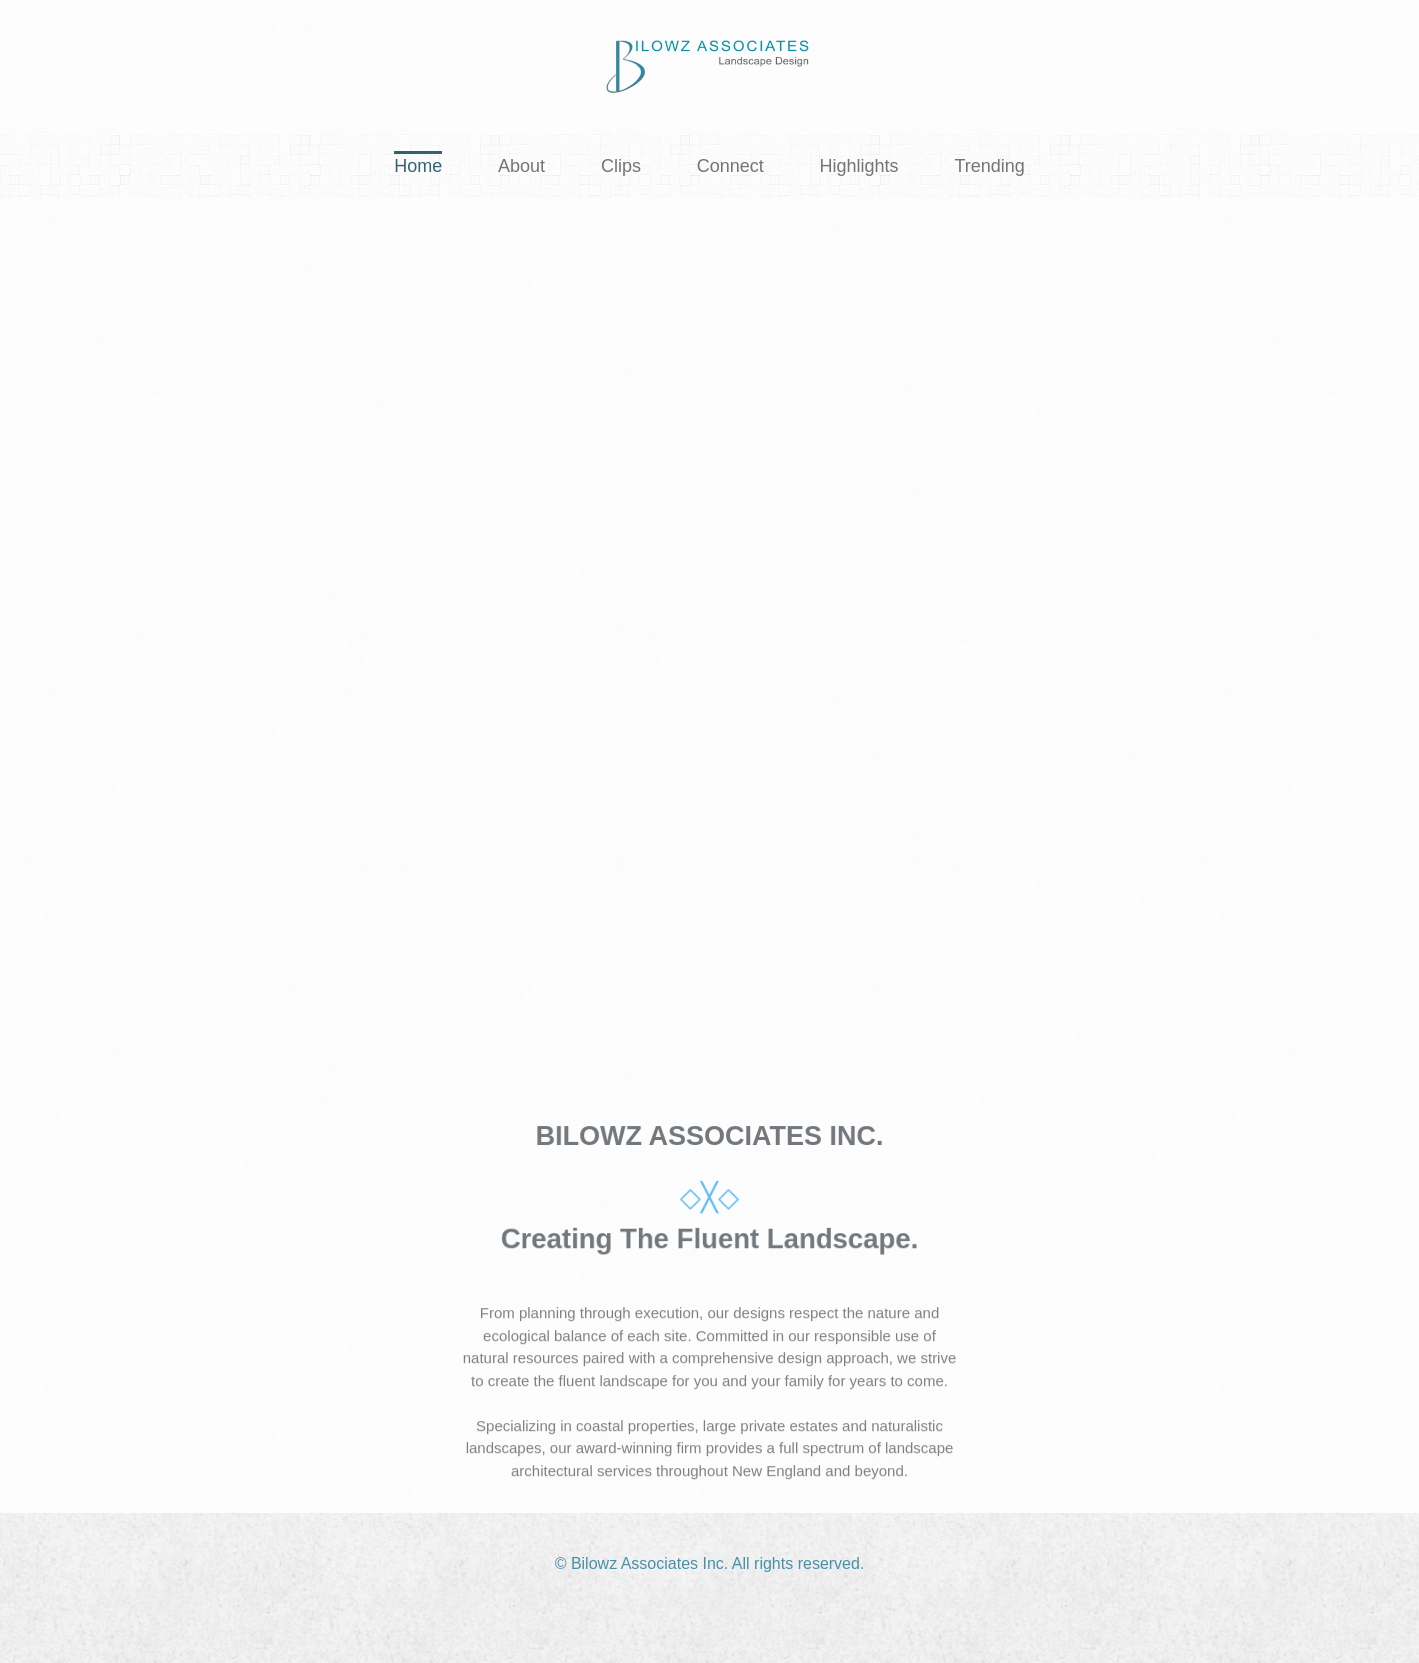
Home (418, 166)
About (521, 166)
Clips (621, 166)
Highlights (859, 166)
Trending (989, 166)
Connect (730, 166)
